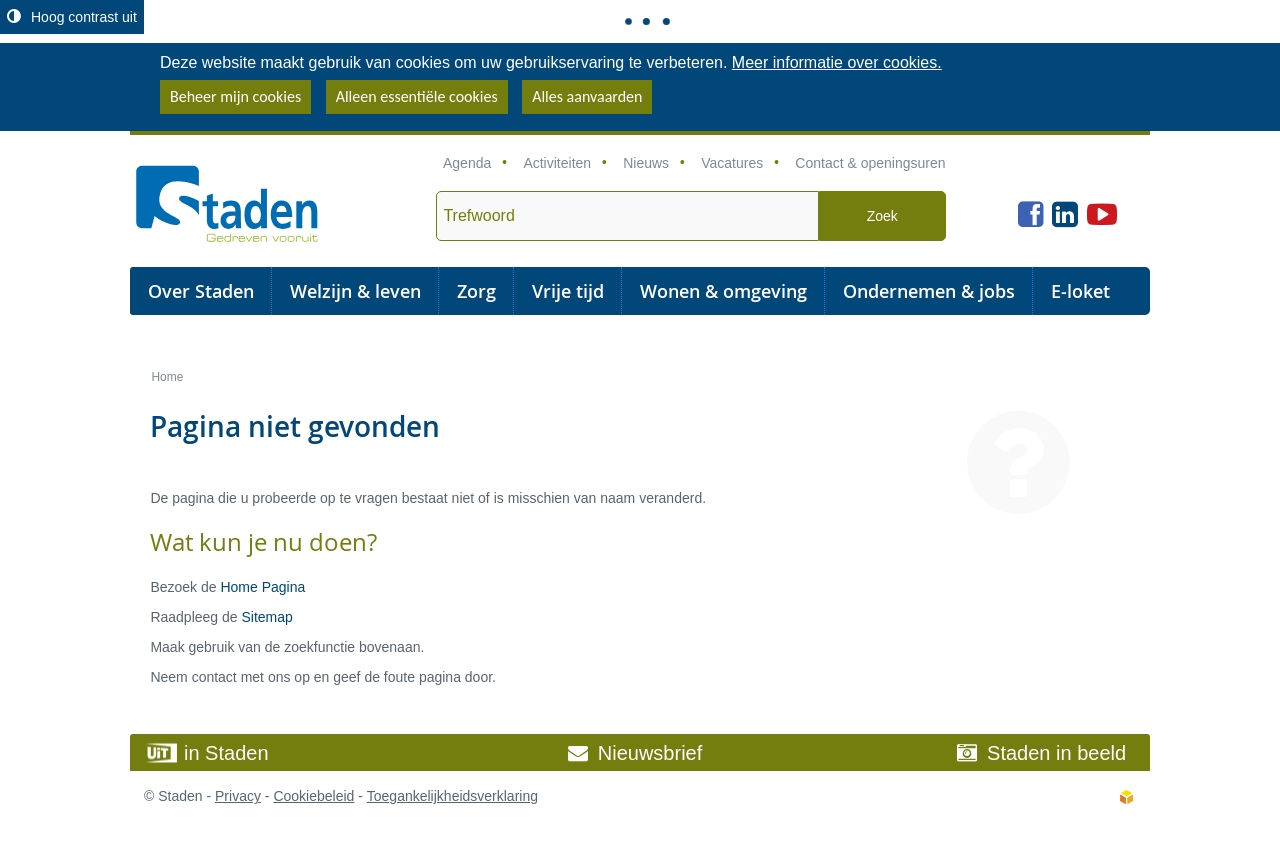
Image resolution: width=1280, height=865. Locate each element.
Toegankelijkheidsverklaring (452, 796)
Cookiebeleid (313, 796)
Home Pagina (262, 587)
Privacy (238, 796)
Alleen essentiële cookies (417, 96)
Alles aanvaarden (587, 96)
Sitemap (266, 617)
